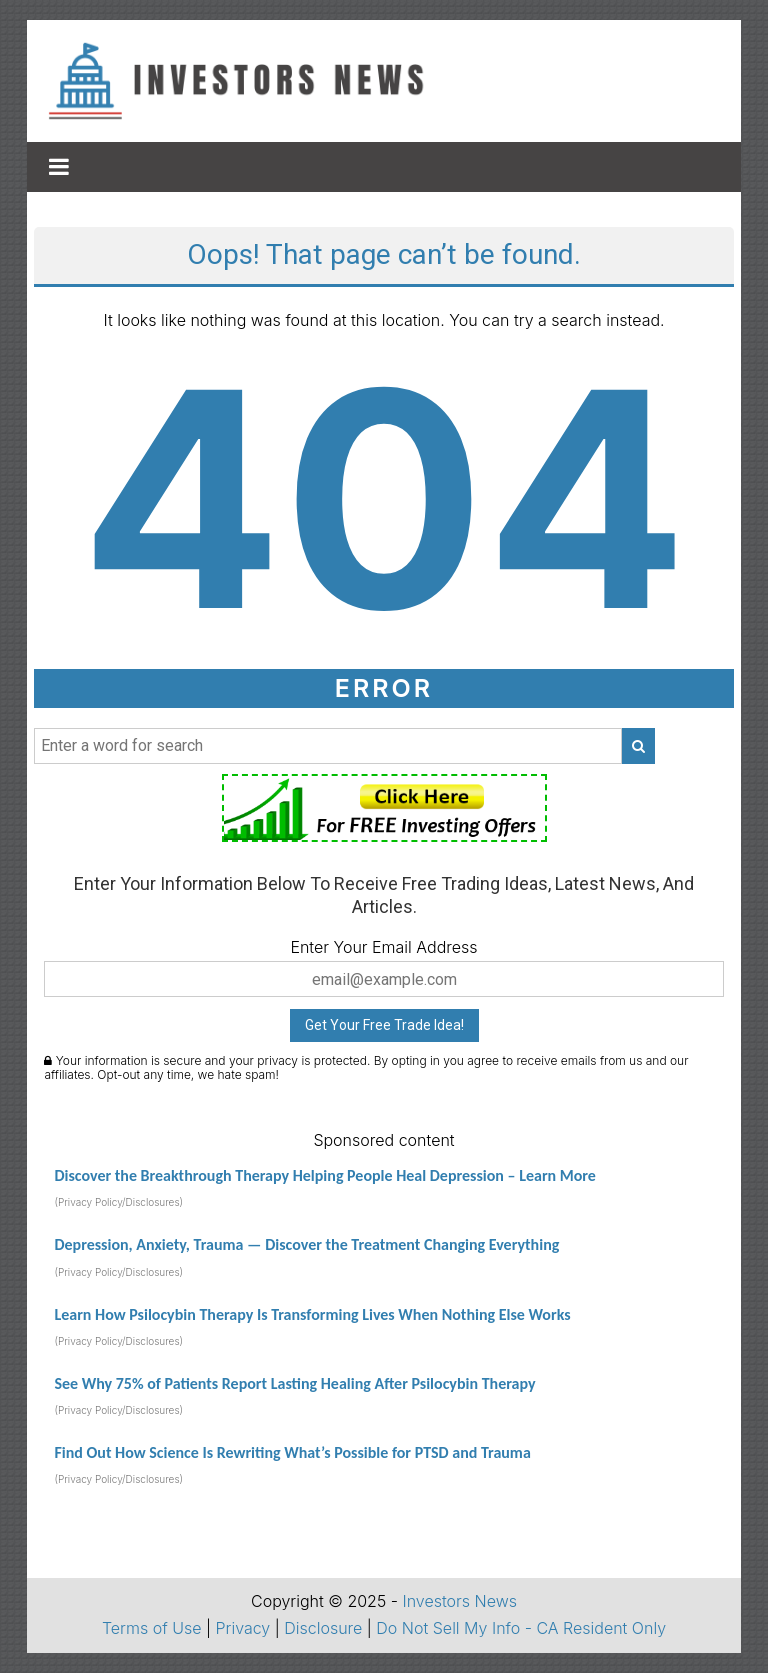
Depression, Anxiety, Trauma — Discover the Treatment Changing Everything (306, 1244)
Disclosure (323, 1628)
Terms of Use (152, 1628)
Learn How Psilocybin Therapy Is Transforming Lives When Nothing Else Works (312, 1314)
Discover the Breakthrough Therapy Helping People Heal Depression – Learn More (325, 1175)
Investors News (459, 1601)
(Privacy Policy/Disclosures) (118, 1202)
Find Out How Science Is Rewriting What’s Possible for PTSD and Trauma (292, 1452)
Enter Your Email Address (383, 947)
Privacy (243, 1628)
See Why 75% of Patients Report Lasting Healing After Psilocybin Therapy (294, 1383)
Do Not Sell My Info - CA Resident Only (521, 1628)
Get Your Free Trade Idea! (384, 1025)
